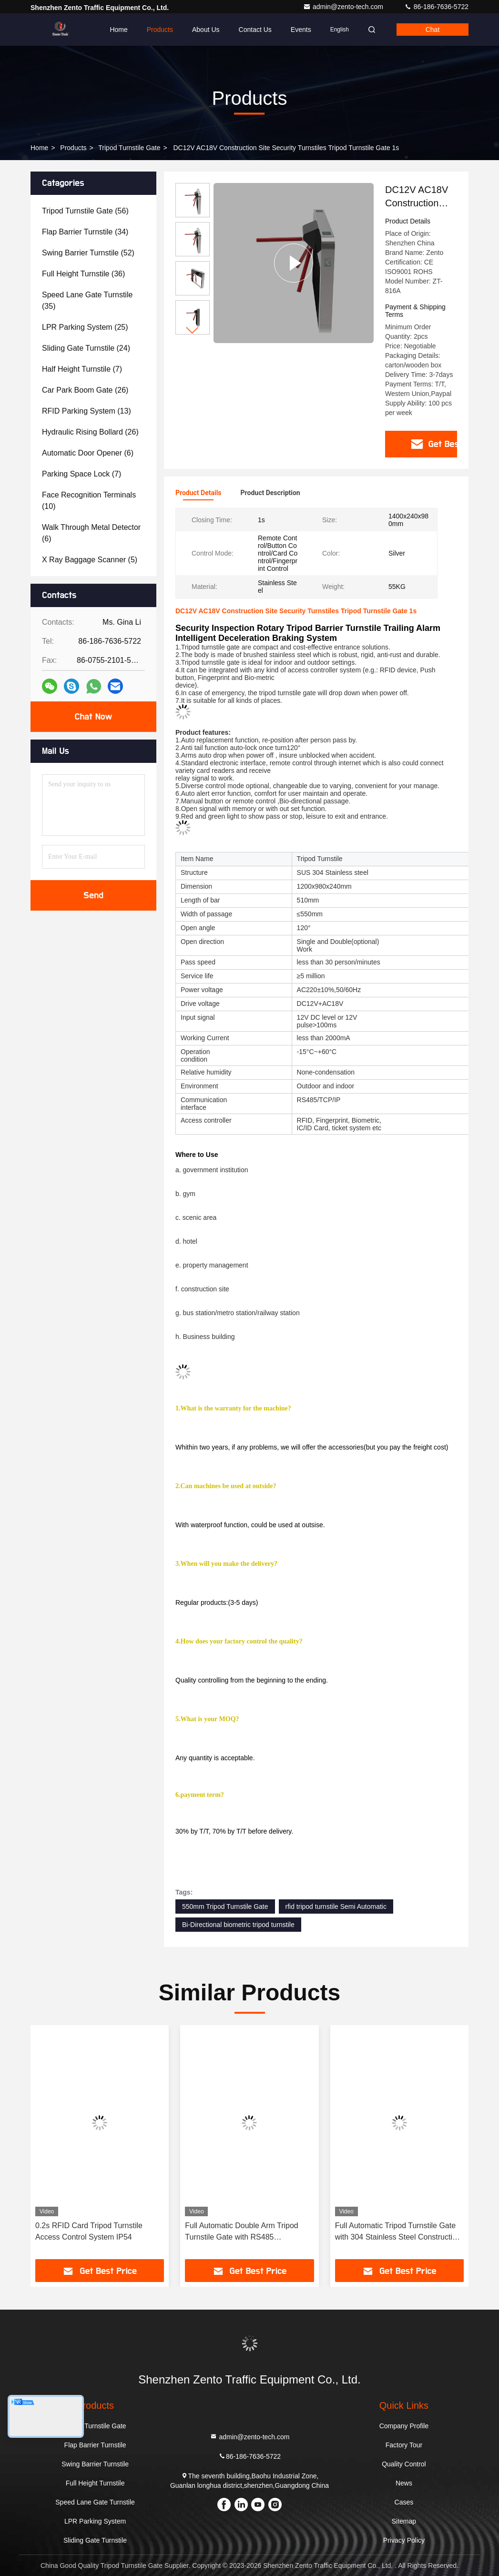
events (301, 29)
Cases (404, 2502)
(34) (85, 232)
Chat (433, 29)
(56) (85, 211)
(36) (83, 274)
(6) (87, 453)
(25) (85, 327)
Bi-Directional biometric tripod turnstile (238, 1924)
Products (160, 29)
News (404, 2483)
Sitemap (404, 2521)
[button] (192, 330)
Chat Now (93, 716)
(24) (86, 348)
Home (118, 29)
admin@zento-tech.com (344, 6)
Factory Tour (404, 2445)
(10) (89, 500)
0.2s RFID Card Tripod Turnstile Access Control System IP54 (89, 2231)
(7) (82, 369)
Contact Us (255, 29)
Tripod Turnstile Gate (129, 148)
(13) (86, 411)
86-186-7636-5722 (436, 6)
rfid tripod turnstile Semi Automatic (336, 1906)
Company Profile (404, 2426)
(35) (87, 300)
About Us (206, 29)
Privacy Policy (404, 2540)
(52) (88, 253)
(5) (89, 560)
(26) (85, 390)
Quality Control (404, 2464)
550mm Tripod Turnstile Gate (225, 1906)
